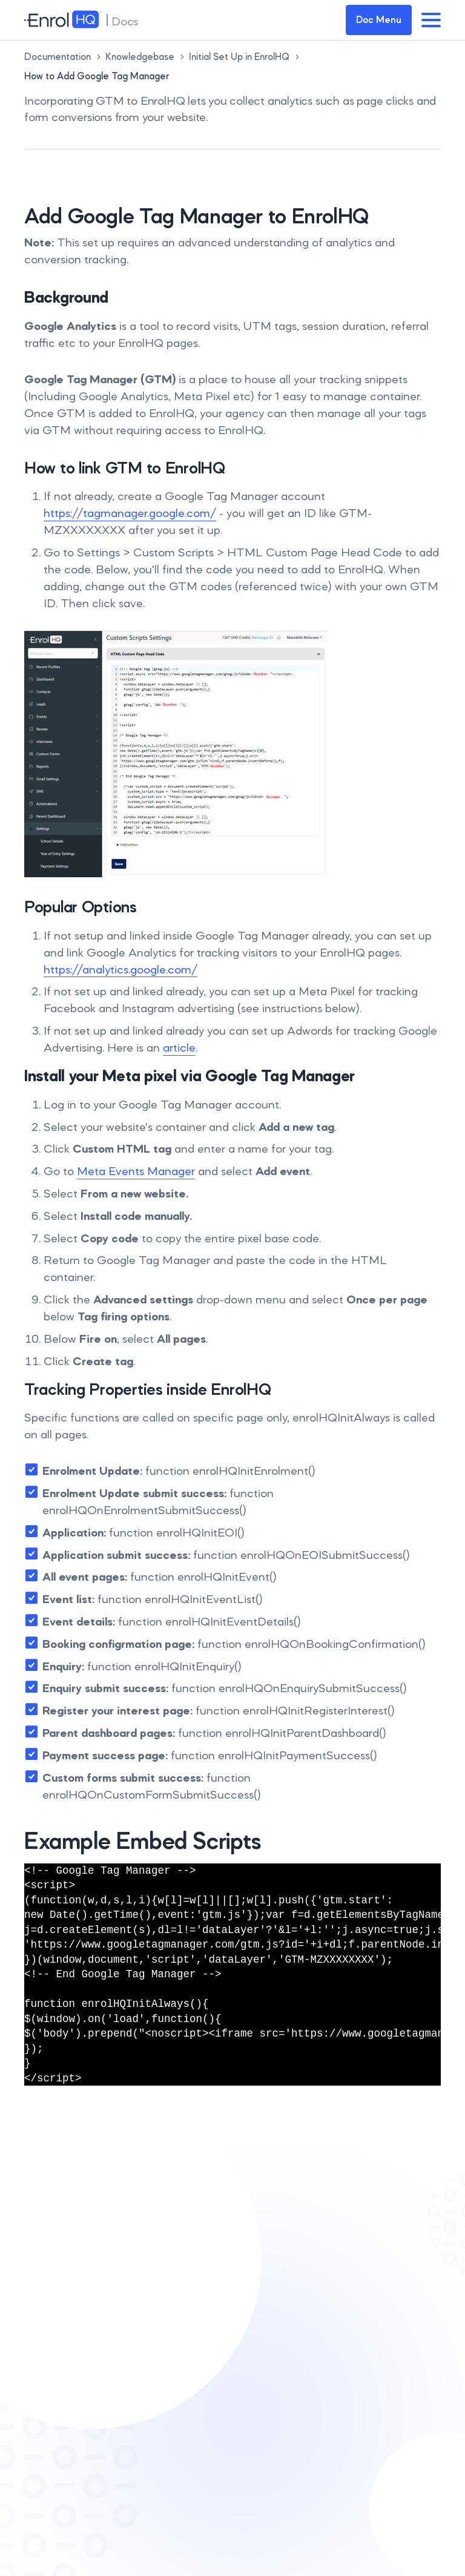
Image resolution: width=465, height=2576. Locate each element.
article (179, 1047)
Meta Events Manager (136, 1171)
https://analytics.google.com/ (120, 969)
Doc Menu (378, 19)
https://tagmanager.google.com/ (130, 513)
